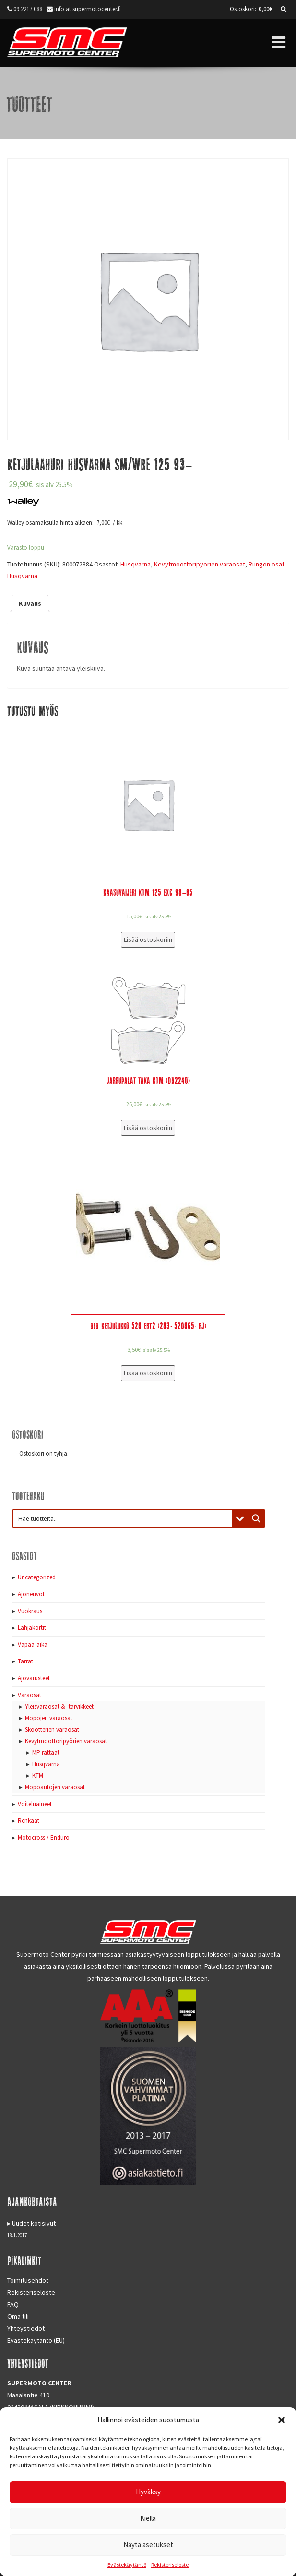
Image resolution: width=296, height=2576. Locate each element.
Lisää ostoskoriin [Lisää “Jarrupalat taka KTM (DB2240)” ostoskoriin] (148, 1127)
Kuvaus (30, 603)
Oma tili (18, 2316)
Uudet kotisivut (34, 2223)
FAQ (13, 2304)
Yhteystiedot (26, 2328)
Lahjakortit (32, 1628)
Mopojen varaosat (48, 1718)
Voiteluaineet (35, 1804)
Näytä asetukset (148, 2544)
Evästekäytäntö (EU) (36, 2340)
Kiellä (148, 2518)
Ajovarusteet (34, 1678)
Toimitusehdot (27, 2280)
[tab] (30, 603)
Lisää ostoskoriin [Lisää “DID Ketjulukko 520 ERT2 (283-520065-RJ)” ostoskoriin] (148, 1373)
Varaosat (29, 1695)
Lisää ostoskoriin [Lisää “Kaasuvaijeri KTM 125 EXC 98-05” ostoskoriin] (148, 939)
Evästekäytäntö (126, 2564)
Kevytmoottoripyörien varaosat (199, 564)
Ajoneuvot (31, 1594)
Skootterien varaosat (52, 1729)
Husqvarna (135, 564)
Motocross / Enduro (44, 1837)
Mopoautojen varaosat (55, 1787)
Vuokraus (30, 1611)
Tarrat (25, 1661)
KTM (37, 1775)
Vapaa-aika (32, 1644)
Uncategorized (37, 1577)
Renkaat (28, 1821)
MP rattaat (45, 1752)
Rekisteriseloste (170, 2564)
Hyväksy (148, 2491)
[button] (281, 2420)
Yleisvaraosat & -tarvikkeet (59, 1706)
